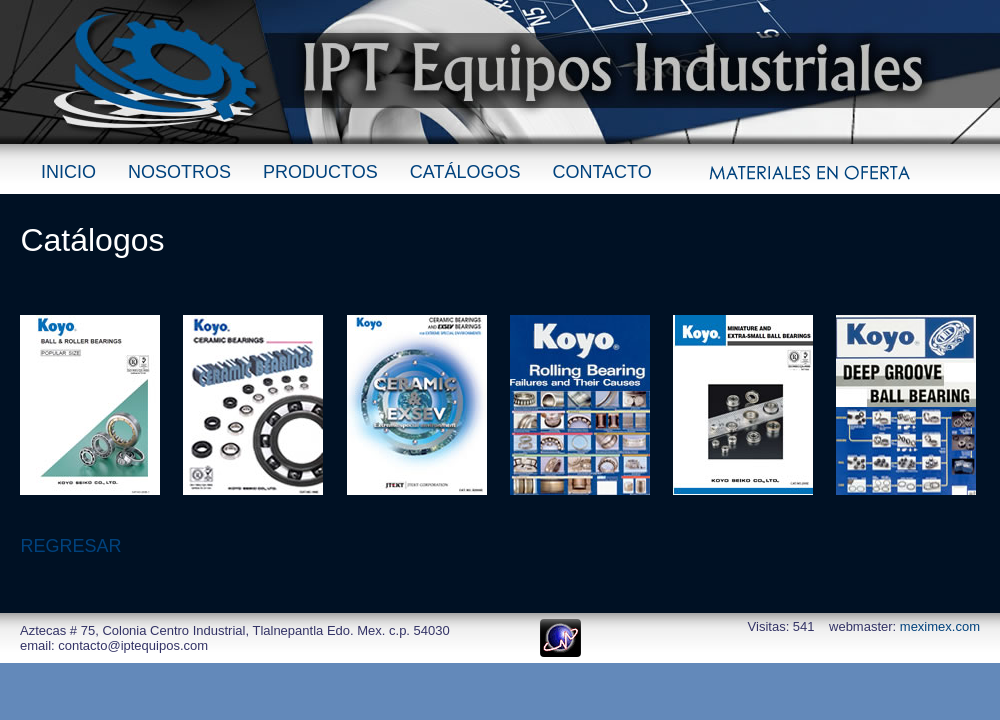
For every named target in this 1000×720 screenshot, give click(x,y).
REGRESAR (70, 546)
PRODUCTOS (320, 172)
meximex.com (940, 626)
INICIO (68, 172)
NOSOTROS (179, 172)
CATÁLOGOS (465, 172)
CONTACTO (601, 172)
